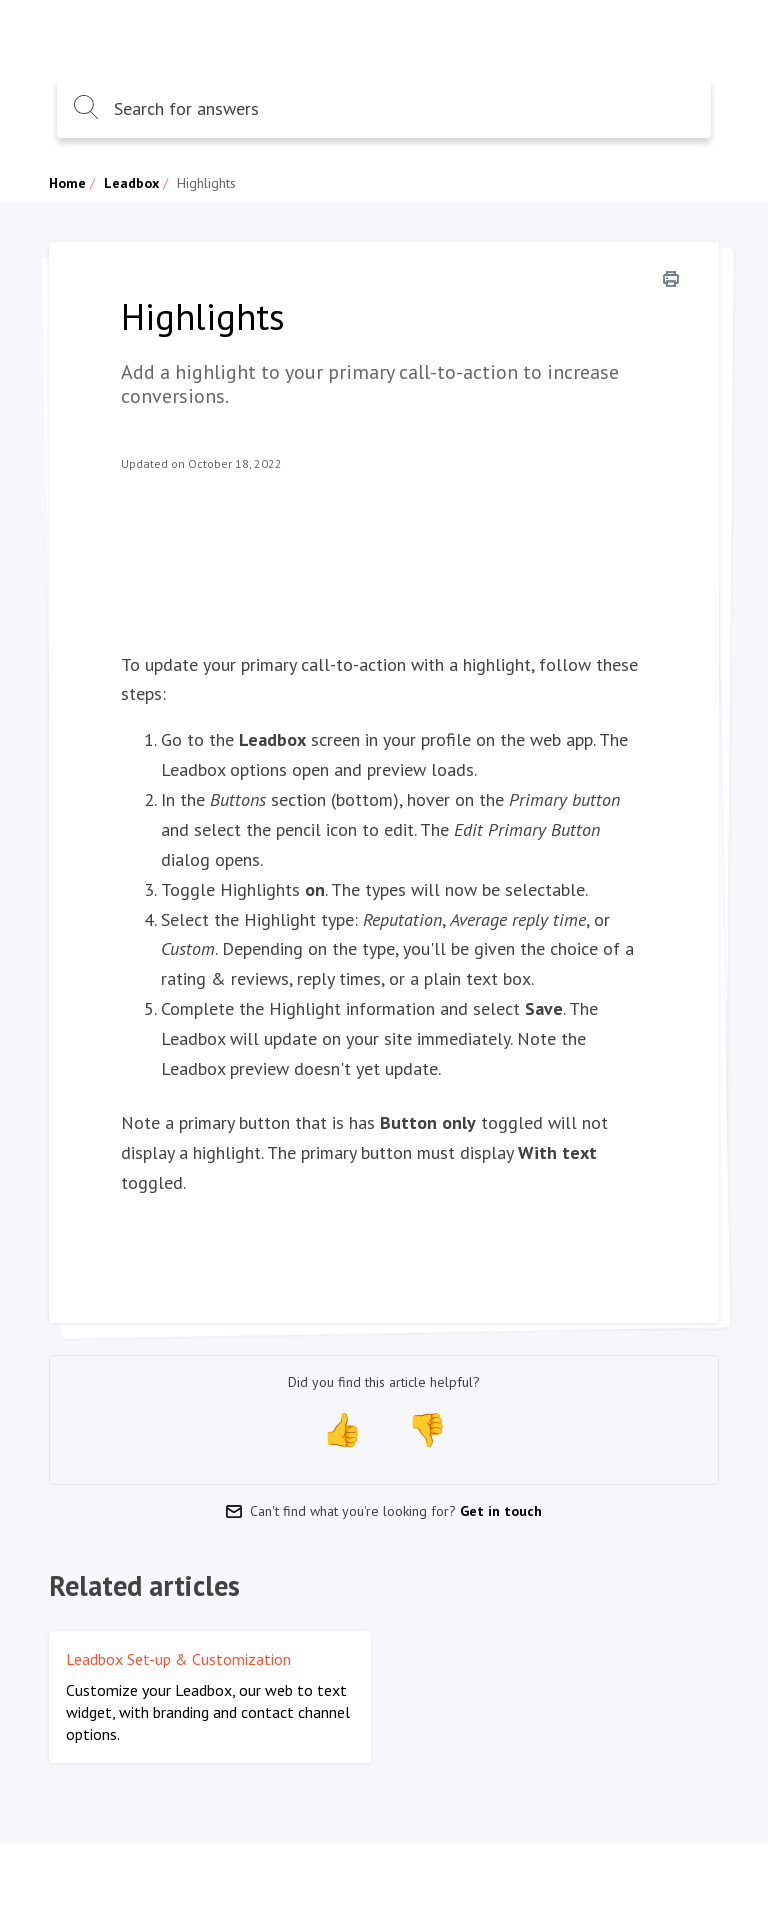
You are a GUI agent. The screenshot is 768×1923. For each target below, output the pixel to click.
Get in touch (501, 1511)
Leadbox (131, 183)
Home (67, 183)
